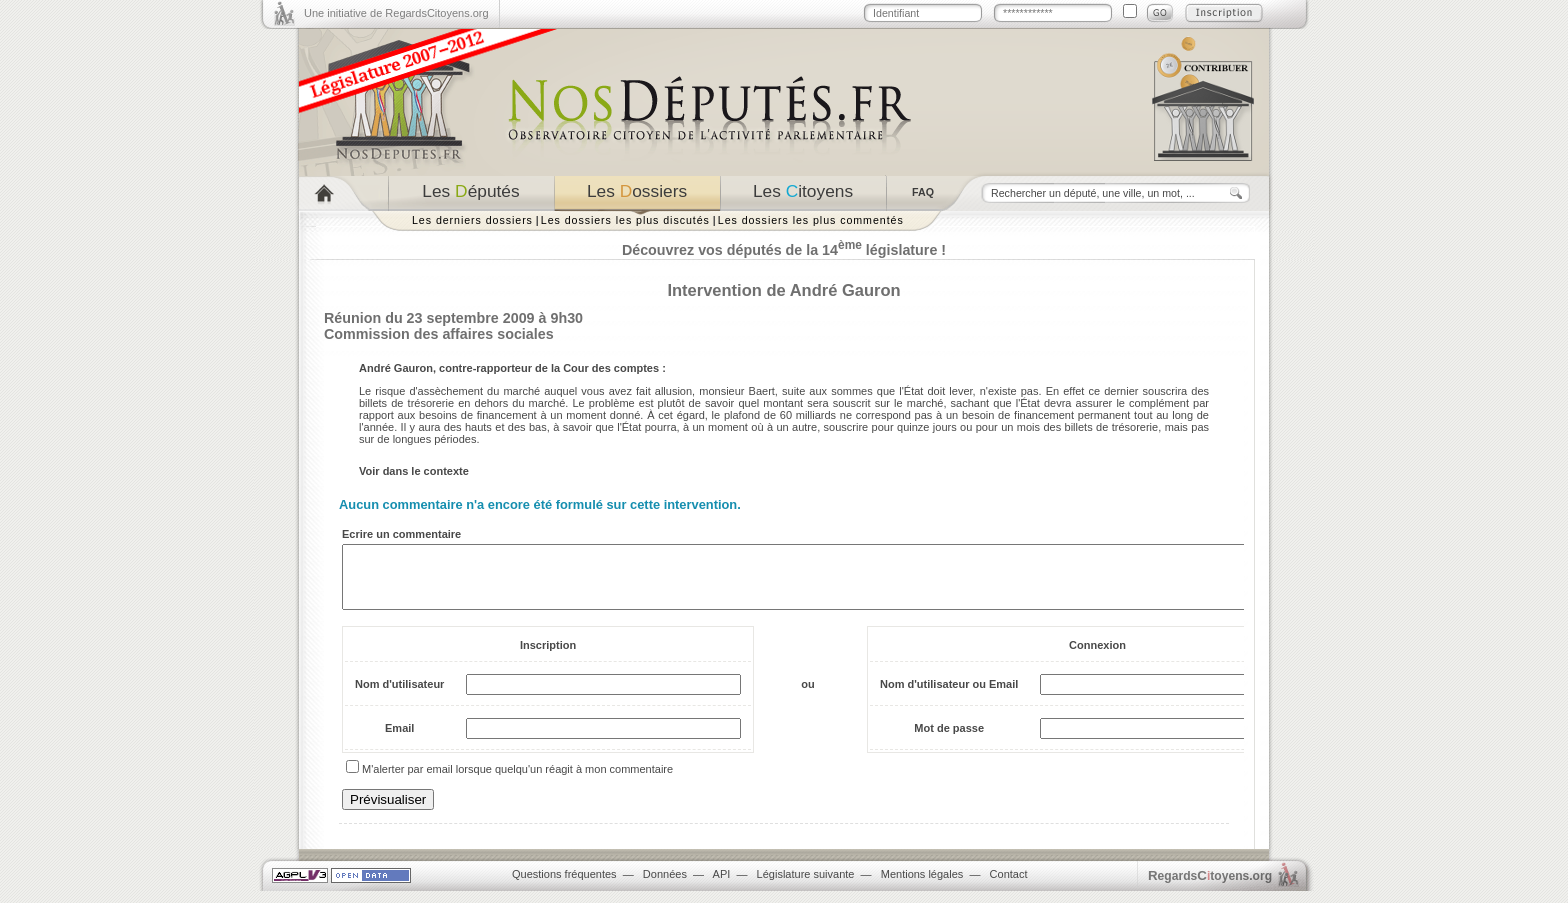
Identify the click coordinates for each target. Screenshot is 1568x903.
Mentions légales (922, 886)
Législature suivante (806, 886)
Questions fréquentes (564, 886)
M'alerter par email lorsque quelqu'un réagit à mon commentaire (517, 781)
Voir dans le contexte (414, 471)
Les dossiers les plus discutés (625, 220)
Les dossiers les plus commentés (811, 220)
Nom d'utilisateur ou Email (949, 696)
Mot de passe (949, 740)
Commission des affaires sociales (439, 334)
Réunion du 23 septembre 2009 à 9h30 (453, 318)
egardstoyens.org (1210, 887)
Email (399, 740)
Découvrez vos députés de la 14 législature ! (784, 250)
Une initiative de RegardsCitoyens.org (396, 13)
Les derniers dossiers (472, 220)
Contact (1009, 886)
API (722, 886)
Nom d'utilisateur (399, 696)
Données (665, 886)
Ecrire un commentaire (401, 534)
